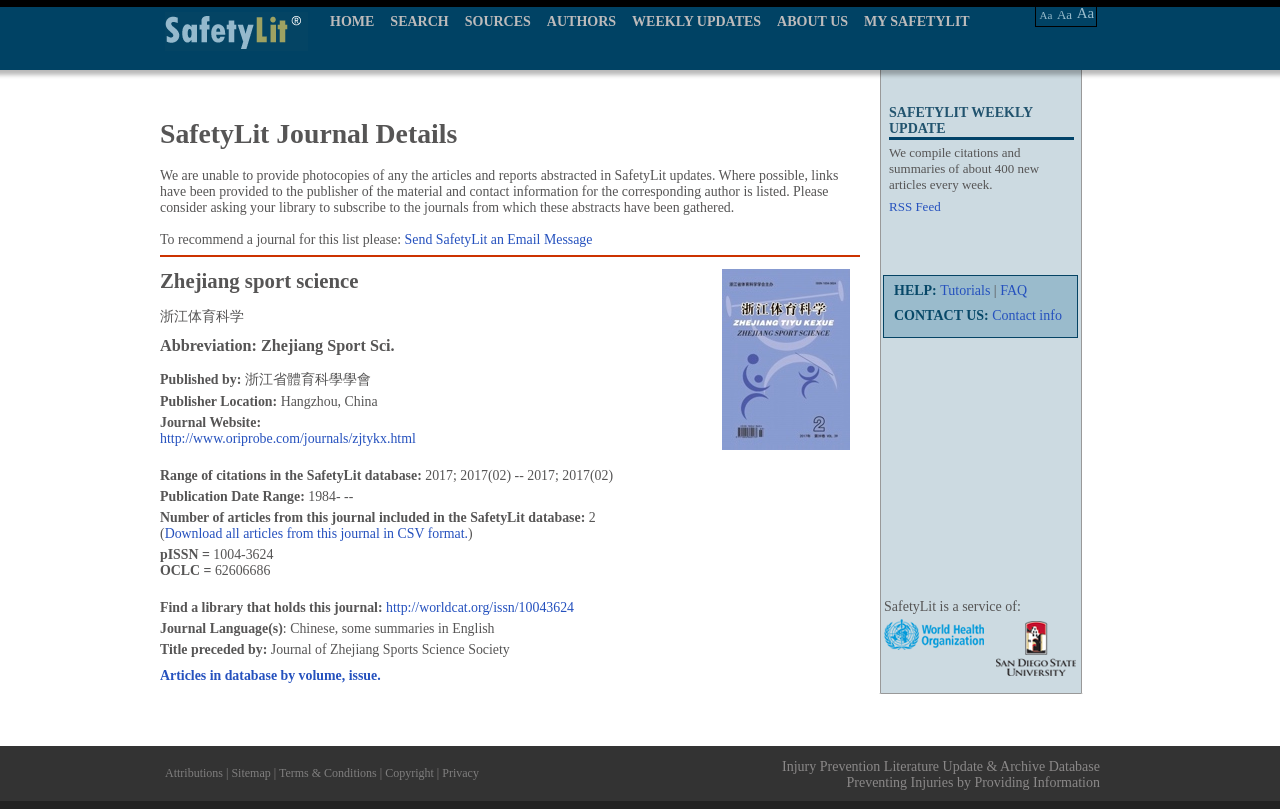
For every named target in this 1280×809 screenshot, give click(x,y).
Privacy (460, 773)
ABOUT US (812, 21)
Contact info (1027, 315)
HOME (352, 21)
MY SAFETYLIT (917, 21)
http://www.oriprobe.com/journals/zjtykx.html (288, 438)
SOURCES (498, 21)
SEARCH (419, 21)
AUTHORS (581, 21)
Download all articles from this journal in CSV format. (316, 533)
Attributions (194, 773)
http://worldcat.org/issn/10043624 (480, 607)
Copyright (409, 773)
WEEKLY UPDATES (696, 21)
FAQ (1013, 290)
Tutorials (965, 290)
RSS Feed (915, 206)
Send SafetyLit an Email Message (499, 239)
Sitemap (250, 773)
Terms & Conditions (328, 773)
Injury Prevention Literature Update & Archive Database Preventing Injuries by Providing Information (941, 774)
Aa (1046, 15)
